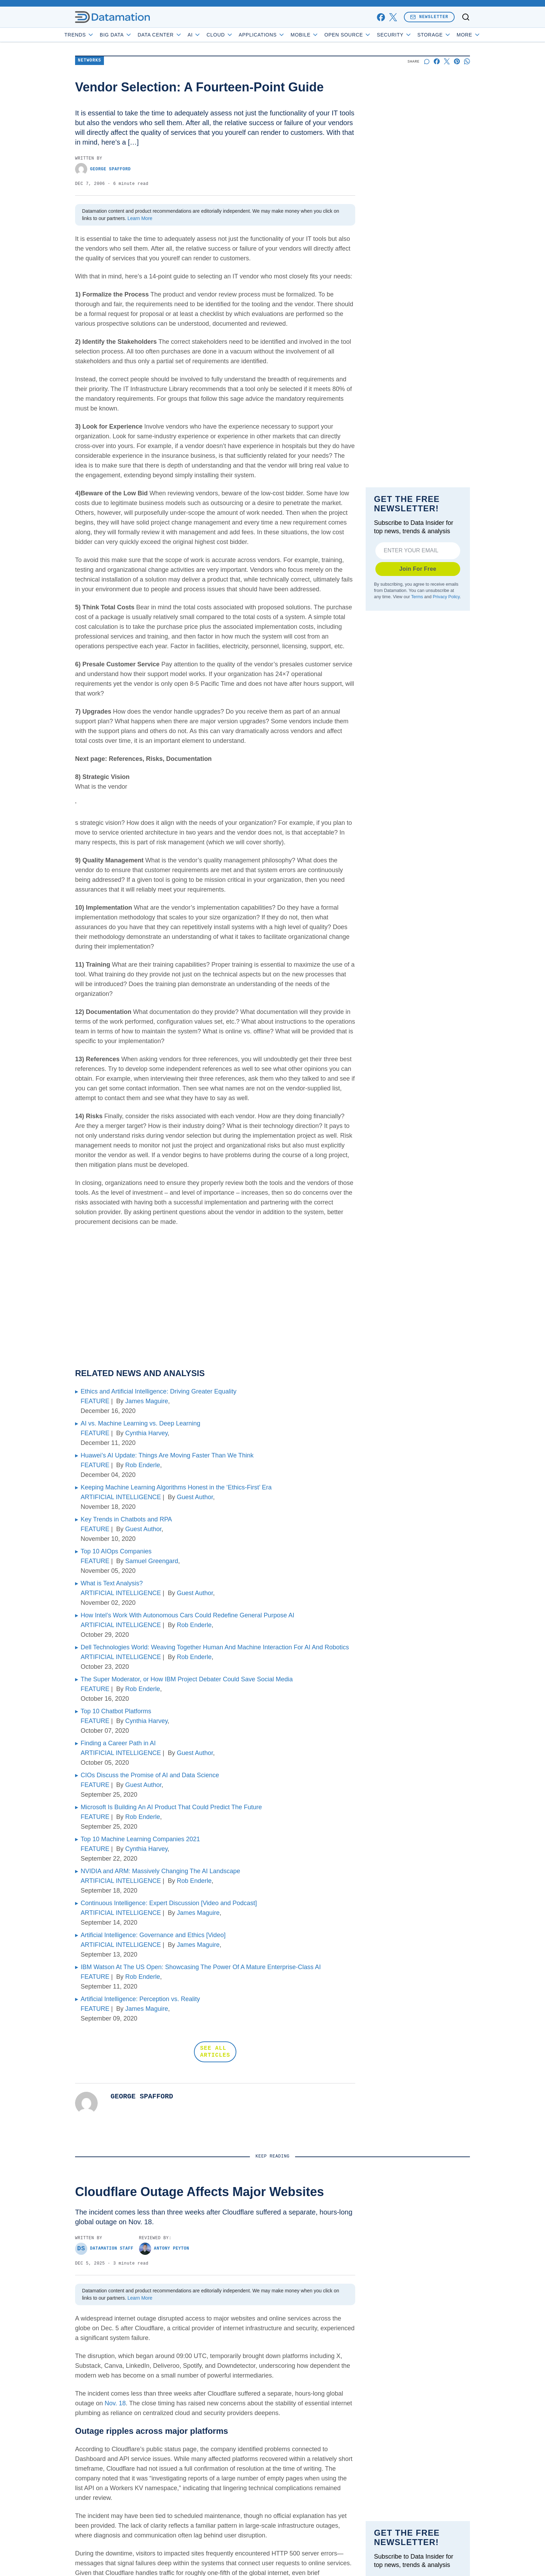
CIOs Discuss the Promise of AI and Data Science (150, 1775)
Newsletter (429, 17)
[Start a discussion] (427, 61)
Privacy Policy (446, 596)
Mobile (324, 35)
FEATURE (95, 1401)
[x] (393, 17)
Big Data (136, 35)
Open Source (367, 35)
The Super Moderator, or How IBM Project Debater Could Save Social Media (187, 1679)
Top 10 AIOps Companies (116, 1551)
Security (414, 35)
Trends (99, 35)
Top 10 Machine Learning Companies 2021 (140, 1839)
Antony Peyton (164, 2249)
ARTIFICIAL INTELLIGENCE (121, 1497)
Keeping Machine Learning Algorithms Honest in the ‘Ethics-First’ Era (176, 1487)
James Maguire (146, 1401)
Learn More (140, 218)
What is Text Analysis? (112, 1583)
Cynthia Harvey (146, 1433)
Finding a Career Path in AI (118, 1743)
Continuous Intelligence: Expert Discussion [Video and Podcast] (169, 1903)
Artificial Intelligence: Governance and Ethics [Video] (153, 1935)
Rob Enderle (142, 1465)
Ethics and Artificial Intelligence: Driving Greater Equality (158, 1391)
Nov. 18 (115, 2403)
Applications (281, 35)
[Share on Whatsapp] (467, 61)
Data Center (179, 35)
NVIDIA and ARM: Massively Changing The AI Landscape (160, 1871)
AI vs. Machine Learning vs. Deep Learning (140, 1423)
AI (214, 35)
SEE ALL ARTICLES (215, 2052)
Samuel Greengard (151, 1561)
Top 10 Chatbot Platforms (116, 1711)
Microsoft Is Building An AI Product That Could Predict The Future (171, 1807)
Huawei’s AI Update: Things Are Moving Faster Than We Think (167, 1455)
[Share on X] (447, 61)
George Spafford (103, 169)
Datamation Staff (104, 2249)
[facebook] (381, 17)
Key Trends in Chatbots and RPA (126, 1519)
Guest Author (195, 1497)
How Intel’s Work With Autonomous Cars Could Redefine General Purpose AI (187, 1615)
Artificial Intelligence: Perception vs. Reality (140, 1999)
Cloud (239, 35)
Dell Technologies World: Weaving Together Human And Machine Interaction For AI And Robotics (215, 1647)
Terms (417, 596)
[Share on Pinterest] (457, 61)
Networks (89, 61)
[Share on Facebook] (437, 61)
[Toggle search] (466, 17)
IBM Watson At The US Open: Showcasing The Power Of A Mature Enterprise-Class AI (201, 1967)
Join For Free (418, 569)
